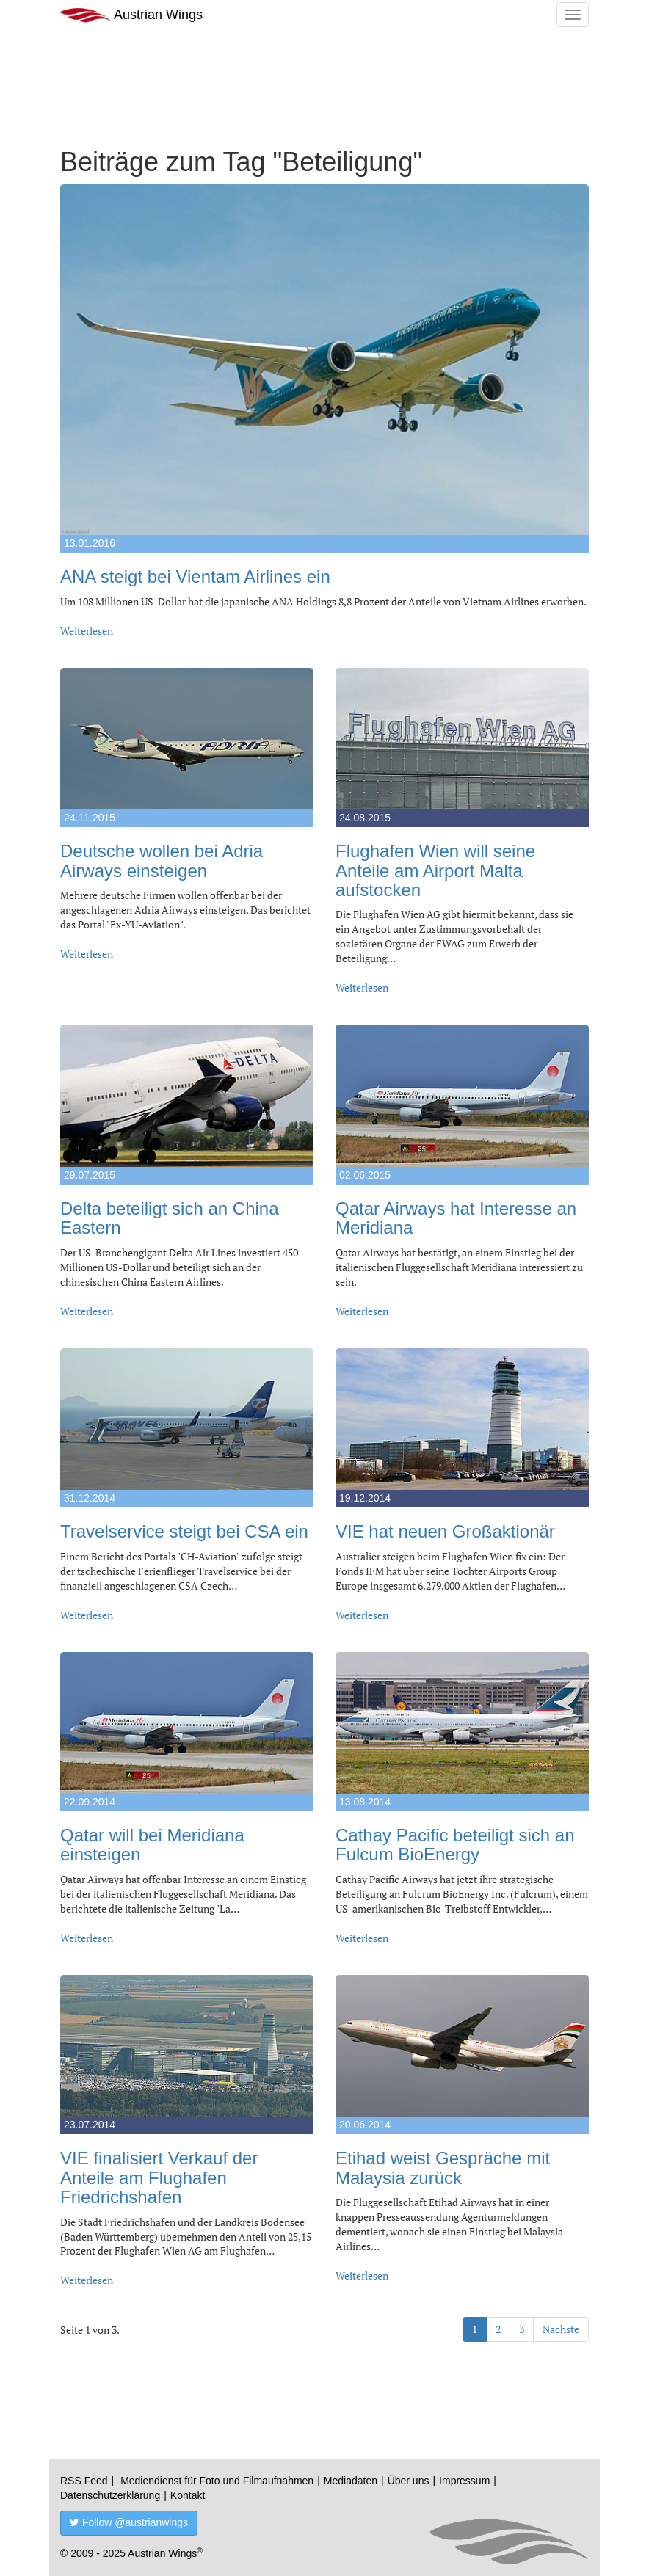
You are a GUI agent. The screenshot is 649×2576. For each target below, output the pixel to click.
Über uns (408, 2480)
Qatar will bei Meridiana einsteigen (152, 1844)
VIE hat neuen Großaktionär (445, 1531)
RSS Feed (84, 2480)
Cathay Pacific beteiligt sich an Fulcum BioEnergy (455, 1844)
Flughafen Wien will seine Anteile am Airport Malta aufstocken (435, 870)
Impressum (464, 2480)
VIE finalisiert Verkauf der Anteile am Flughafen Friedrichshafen (159, 2177)
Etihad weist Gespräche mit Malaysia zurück (443, 2167)
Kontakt (187, 2495)
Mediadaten (350, 2480)
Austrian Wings (131, 15)
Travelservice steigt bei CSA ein (184, 1531)
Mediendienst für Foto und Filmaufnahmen (216, 2480)
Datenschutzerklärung (110, 2495)
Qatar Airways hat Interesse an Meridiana (456, 1217)
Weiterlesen (86, 631)
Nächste (561, 2329)
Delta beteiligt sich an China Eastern (169, 1217)
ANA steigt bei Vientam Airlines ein (195, 576)
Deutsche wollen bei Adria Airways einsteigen (161, 860)
